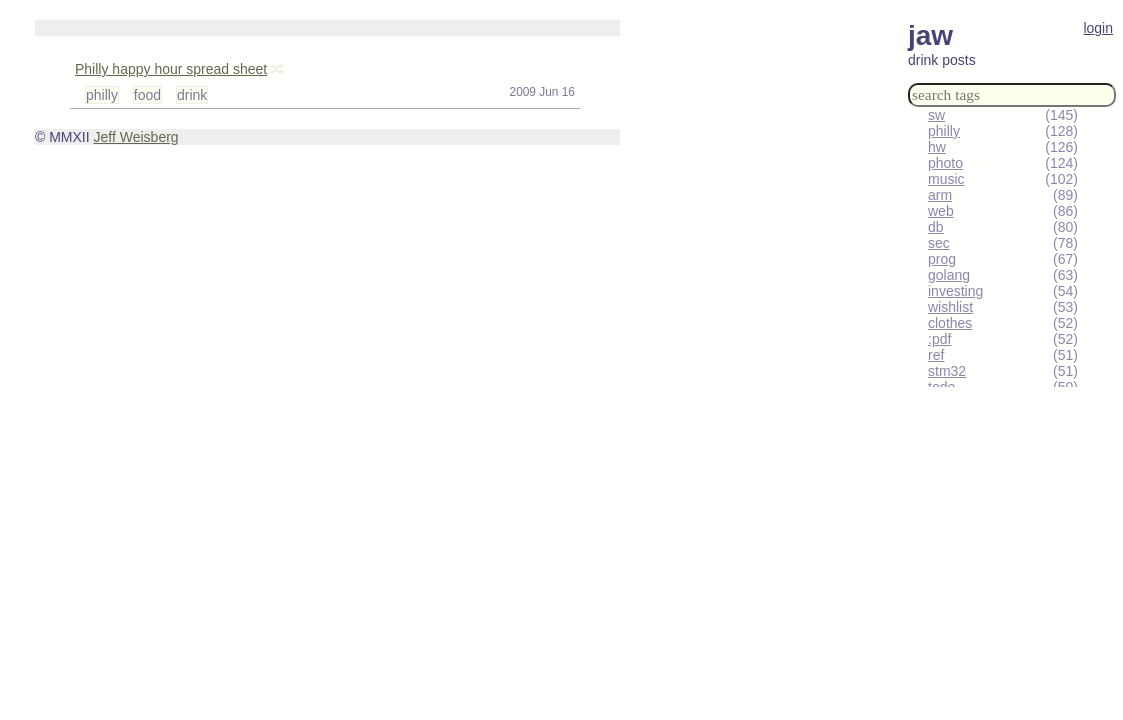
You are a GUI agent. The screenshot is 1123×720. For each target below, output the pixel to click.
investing (955, 291)
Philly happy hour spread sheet (171, 69)
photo (945, 163)
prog (942, 259)
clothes (950, 323)
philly (944, 131)
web (941, 211)
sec (939, 243)
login (1098, 28)
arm (940, 195)
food (147, 95)
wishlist (950, 307)
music (946, 179)
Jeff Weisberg (136, 137)
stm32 (947, 371)
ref (936, 355)
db (936, 227)
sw (936, 115)
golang (949, 275)
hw (937, 147)
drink (192, 95)
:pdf (939, 339)
